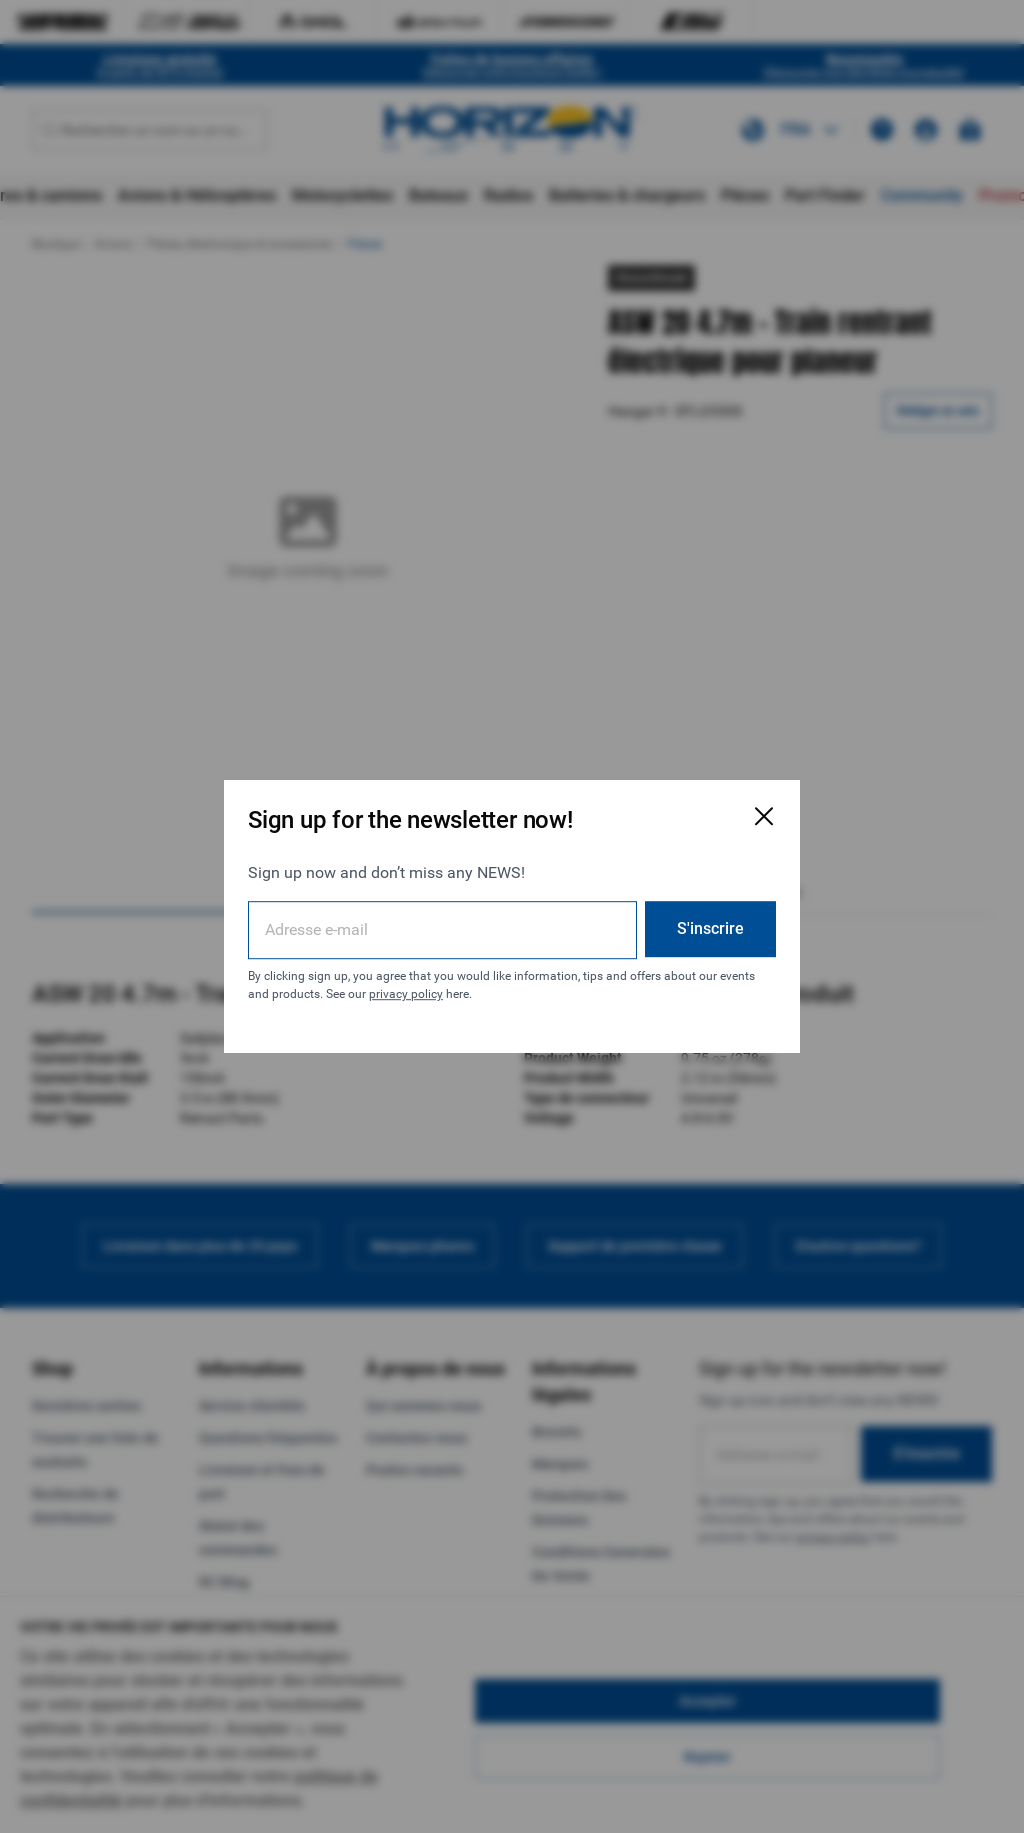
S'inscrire (710, 928)
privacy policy (406, 994)
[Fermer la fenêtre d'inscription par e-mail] (764, 816)
